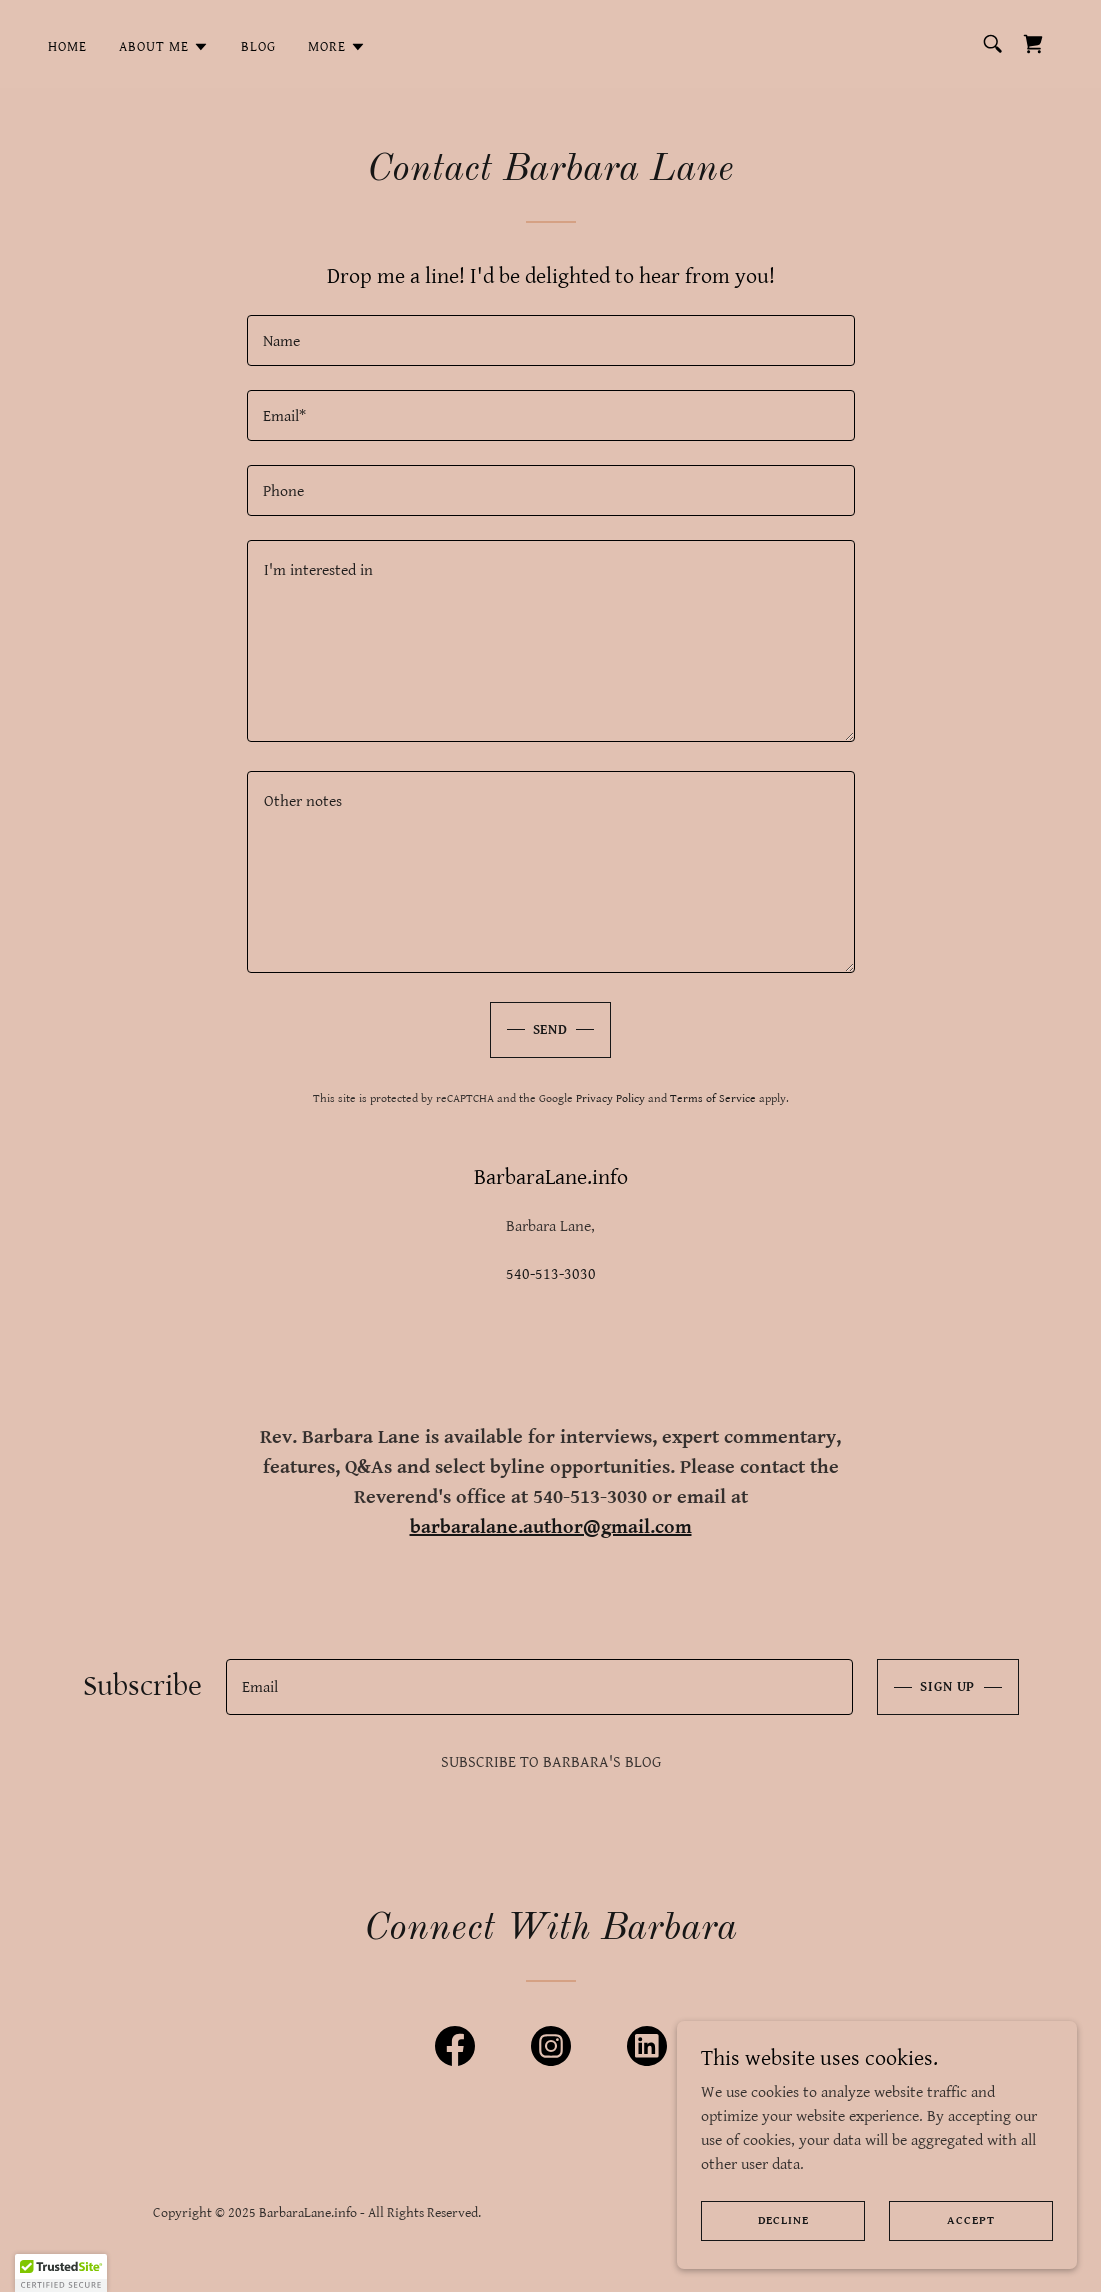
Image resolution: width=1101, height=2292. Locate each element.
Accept (970, 2220)
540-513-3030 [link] (551, 1274)
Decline (783, 2220)
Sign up (948, 1687)
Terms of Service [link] (713, 1098)
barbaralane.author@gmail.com (551, 1527)
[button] (164, 47)
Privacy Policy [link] (610, 1098)
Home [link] (67, 47)
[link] (1033, 44)
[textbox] (551, 340)
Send (551, 1030)
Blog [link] (258, 47)
